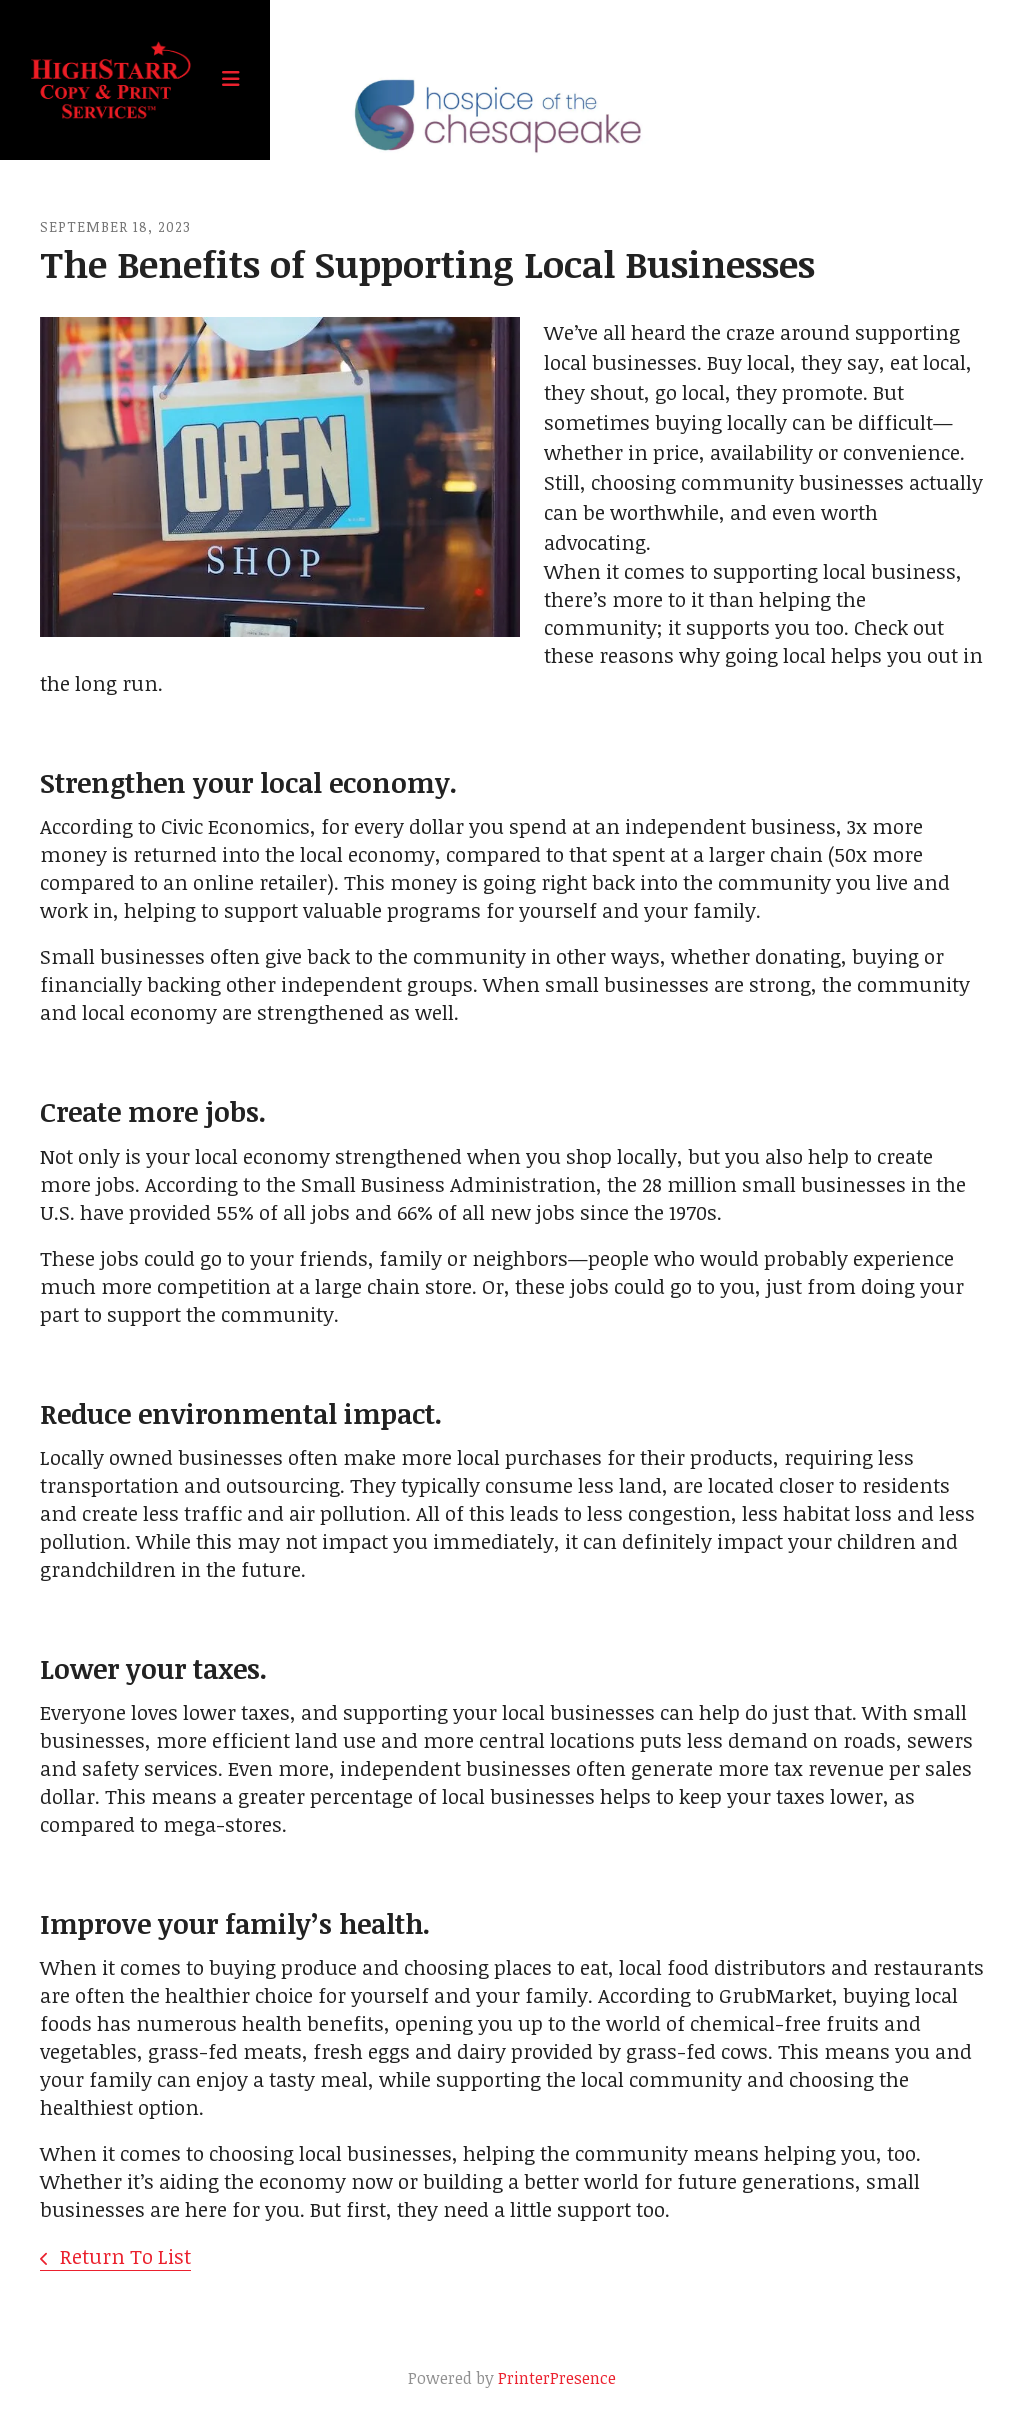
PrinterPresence (557, 2378)
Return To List (123, 2256)
